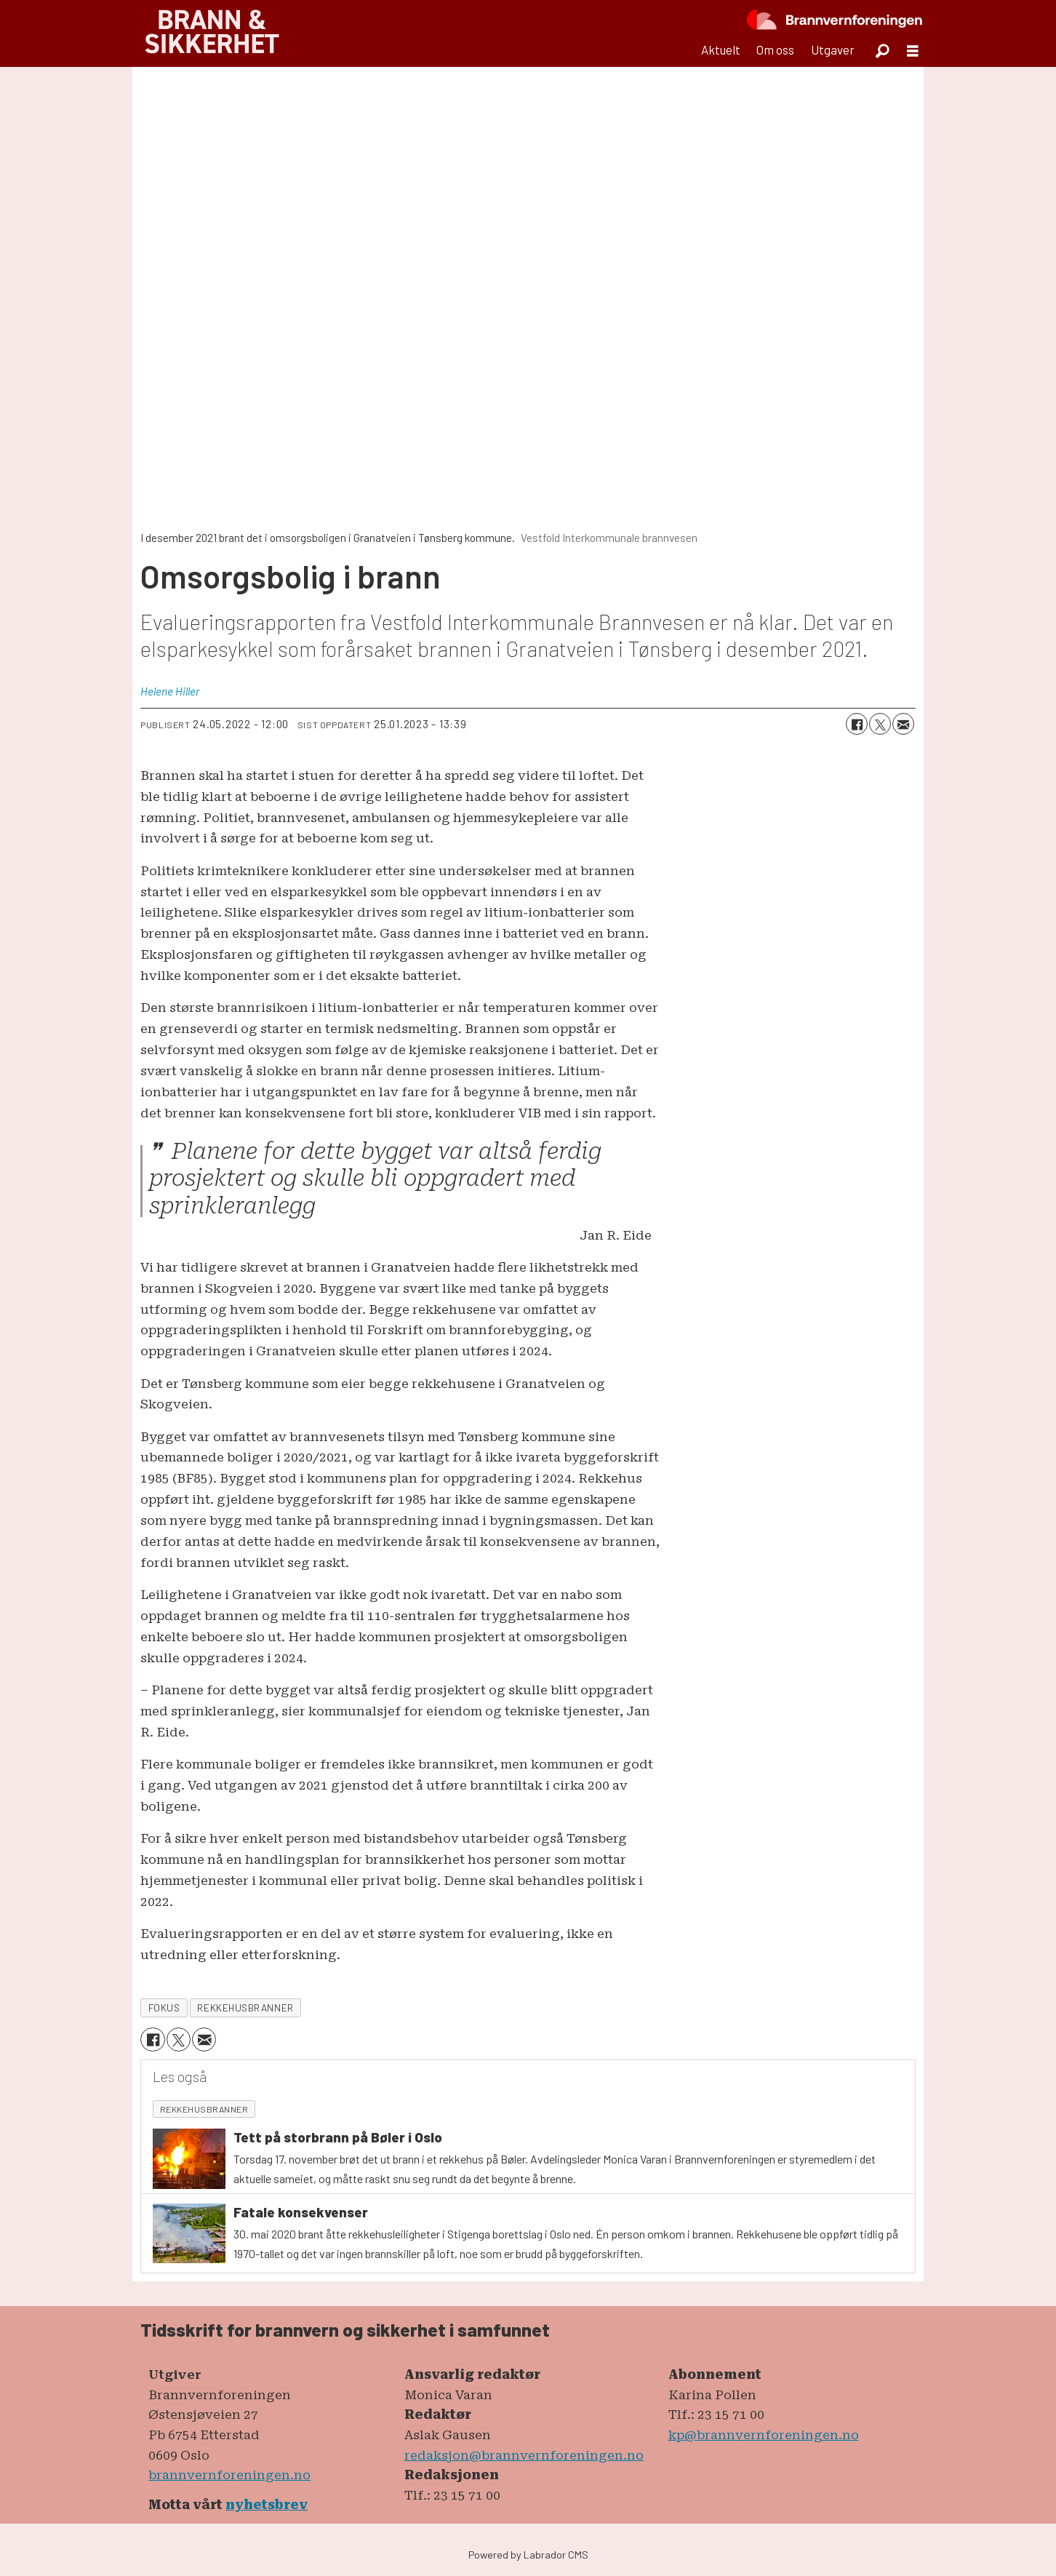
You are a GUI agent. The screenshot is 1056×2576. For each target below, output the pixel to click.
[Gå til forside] (211, 33)
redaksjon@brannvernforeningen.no (524, 2455)
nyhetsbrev (266, 2504)
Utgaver (833, 49)
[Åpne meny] (913, 50)
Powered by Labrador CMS (528, 2554)
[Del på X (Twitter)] (880, 724)
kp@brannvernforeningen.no (763, 2435)
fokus (164, 2007)
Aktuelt (720, 49)
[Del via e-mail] (903, 724)
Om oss (775, 49)
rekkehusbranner (245, 2007)
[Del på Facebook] (857, 724)
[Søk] (882, 50)
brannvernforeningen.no (229, 2475)
